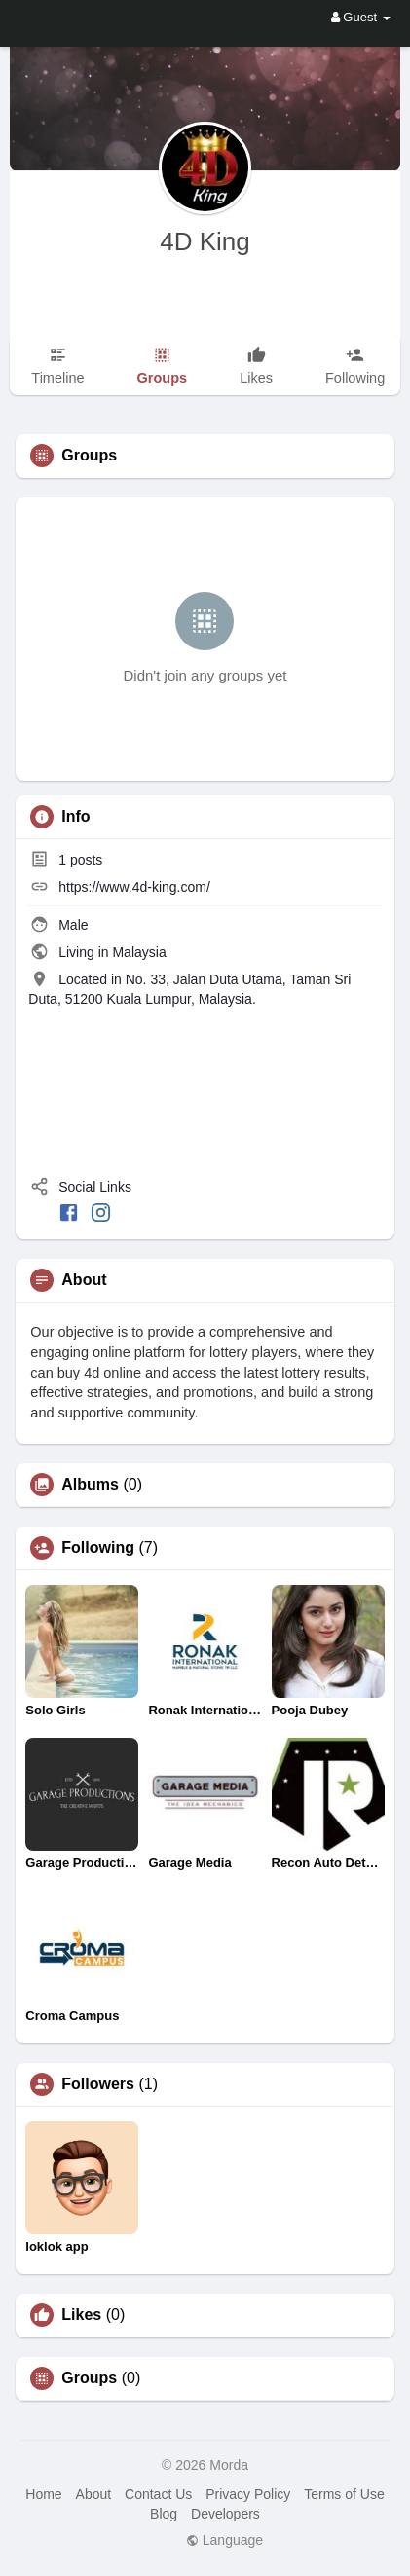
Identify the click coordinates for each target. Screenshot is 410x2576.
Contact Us (158, 2494)
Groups (89, 2378)
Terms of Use (344, 2494)
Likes (81, 2315)
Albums (90, 1484)
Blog (163, 2513)
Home (43, 2494)
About (94, 2494)
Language (224, 2540)
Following (97, 1548)
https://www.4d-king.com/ (134, 887)
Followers (97, 2084)
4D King (205, 241)
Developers (225, 2513)
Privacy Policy (247, 2494)
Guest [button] (361, 17)
